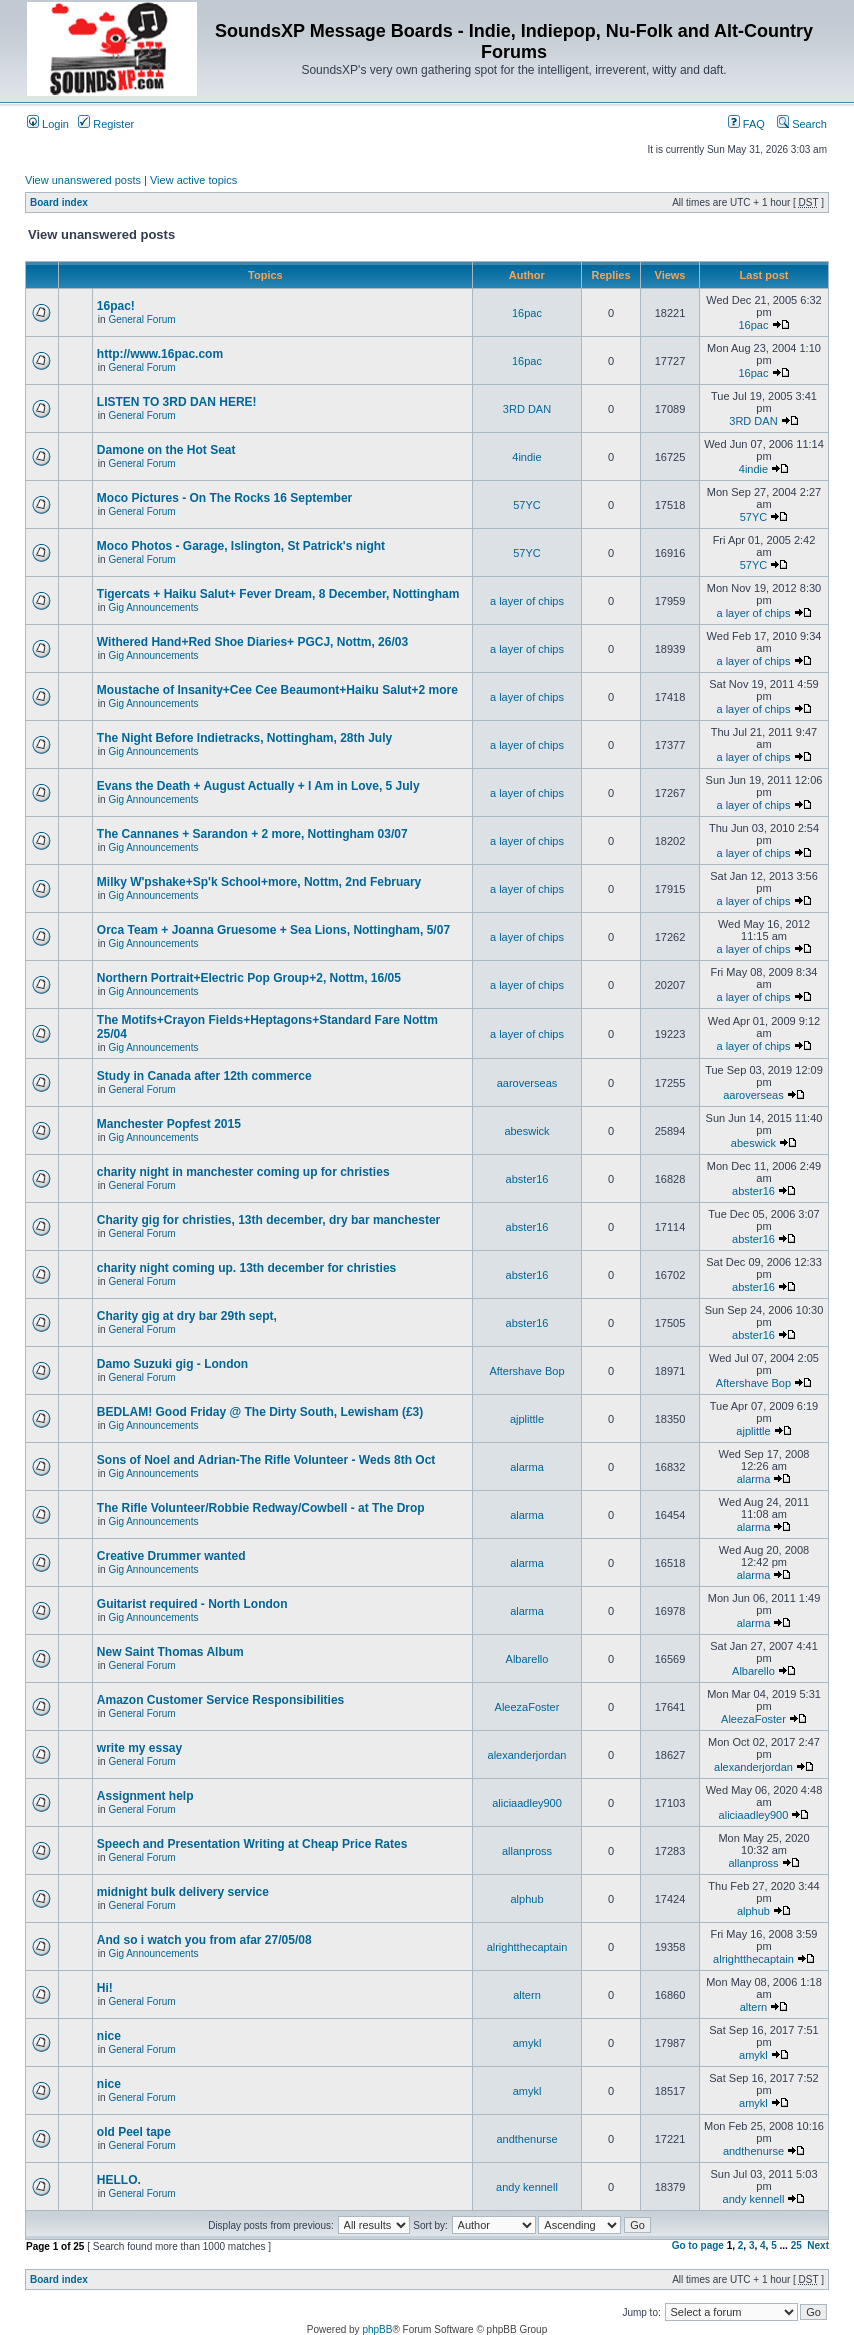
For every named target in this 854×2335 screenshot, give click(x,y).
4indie (526, 457)
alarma (527, 1467)
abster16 (527, 1179)
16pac (527, 313)
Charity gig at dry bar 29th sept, (187, 1316)
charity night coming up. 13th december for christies (246, 1268)
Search (802, 124)
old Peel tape (134, 2132)
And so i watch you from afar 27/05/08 (204, 1940)
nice (109, 2036)
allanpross (527, 1851)
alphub (526, 1899)
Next (818, 2245)
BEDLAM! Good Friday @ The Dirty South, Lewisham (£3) (260, 1412)
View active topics (193, 180)
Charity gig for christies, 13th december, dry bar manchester (268, 1220)
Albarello (527, 1659)
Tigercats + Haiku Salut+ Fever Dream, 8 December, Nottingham (278, 594)
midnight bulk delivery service (183, 1892)
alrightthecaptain (527, 1947)
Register (106, 124)
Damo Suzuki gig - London (172, 1364)
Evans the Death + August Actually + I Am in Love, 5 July (258, 786)
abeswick (526, 1131)
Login (48, 124)
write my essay (139, 1748)
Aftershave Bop (526, 1371)
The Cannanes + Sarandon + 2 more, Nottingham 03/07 (252, 834)
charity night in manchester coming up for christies (243, 1172)
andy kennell (527, 2187)
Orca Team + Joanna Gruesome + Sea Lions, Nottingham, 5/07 (273, 930)
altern (527, 1995)
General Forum (141, 319)
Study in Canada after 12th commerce (204, 1076)
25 (796, 2245)
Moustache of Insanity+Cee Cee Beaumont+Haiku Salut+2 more (277, 690)
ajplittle (527, 1419)
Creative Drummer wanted (171, 1556)
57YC (527, 505)
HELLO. (119, 2180)
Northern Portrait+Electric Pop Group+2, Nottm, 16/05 (249, 978)
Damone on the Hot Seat (166, 450)
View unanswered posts (83, 180)
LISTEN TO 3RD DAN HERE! (177, 402)
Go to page (698, 2245)
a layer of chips (527, 601)
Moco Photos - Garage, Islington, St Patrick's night (241, 546)
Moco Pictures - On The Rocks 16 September (224, 498)
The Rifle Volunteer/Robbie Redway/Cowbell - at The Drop (261, 1508)
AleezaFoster (527, 1707)
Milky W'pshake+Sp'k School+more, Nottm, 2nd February (259, 882)
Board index (59, 202)
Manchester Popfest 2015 (169, 1124)
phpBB (377, 2329)
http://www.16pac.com (160, 354)
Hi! (105, 1988)
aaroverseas (527, 1083)
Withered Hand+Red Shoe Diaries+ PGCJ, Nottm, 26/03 (252, 642)
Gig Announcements (153, 607)
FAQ (746, 124)
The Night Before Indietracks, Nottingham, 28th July (244, 738)
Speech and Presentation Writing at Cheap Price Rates (252, 1844)
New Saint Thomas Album (170, 1652)
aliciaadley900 (527, 1803)
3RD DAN (527, 409)
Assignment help (145, 1796)
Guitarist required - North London (192, 1604)
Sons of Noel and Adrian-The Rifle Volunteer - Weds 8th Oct (266, 1460)
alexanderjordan (527, 1755)
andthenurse (526, 2139)
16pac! (116, 306)
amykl (527, 2043)
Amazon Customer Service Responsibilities (220, 1700)
